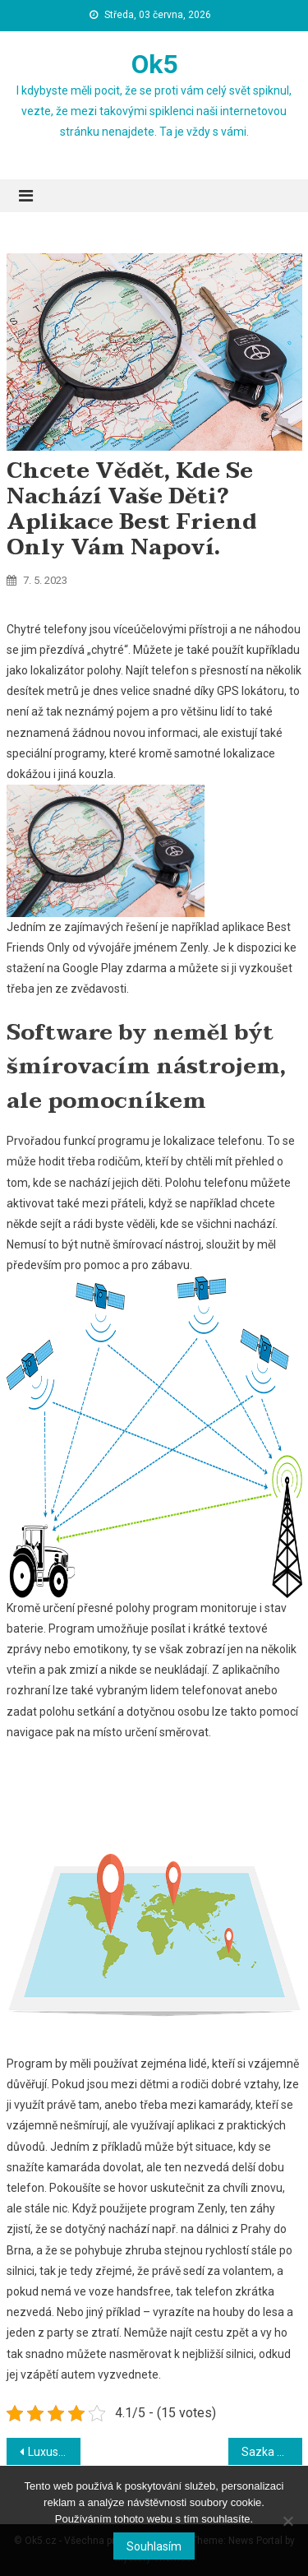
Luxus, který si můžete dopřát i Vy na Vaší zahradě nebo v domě (54, 2451)
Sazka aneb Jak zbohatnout (271, 2451)
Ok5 (154, 64)
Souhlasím (154, 2546)
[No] (287, 2521)
